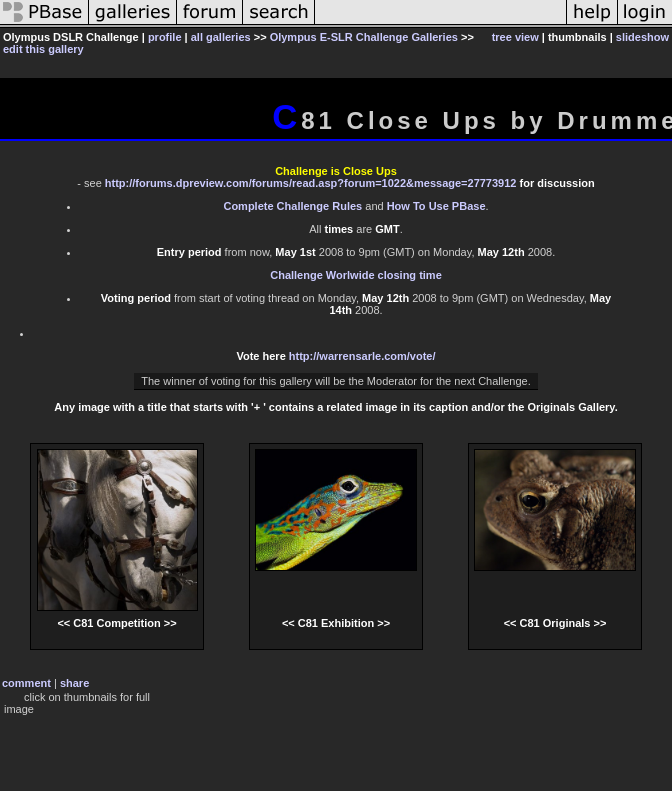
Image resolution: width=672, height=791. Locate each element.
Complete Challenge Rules (292, 206)
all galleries (221, 37)
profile (165, 37)
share (74, 683)
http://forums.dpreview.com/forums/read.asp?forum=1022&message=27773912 (311, 183)
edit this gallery (43, 49)
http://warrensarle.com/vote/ (362, 356)
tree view (515, 37)
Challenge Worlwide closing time (356, 275)
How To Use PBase (436, 206)
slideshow (642, 37)
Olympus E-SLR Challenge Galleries (364, 37)
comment (26, 683)
